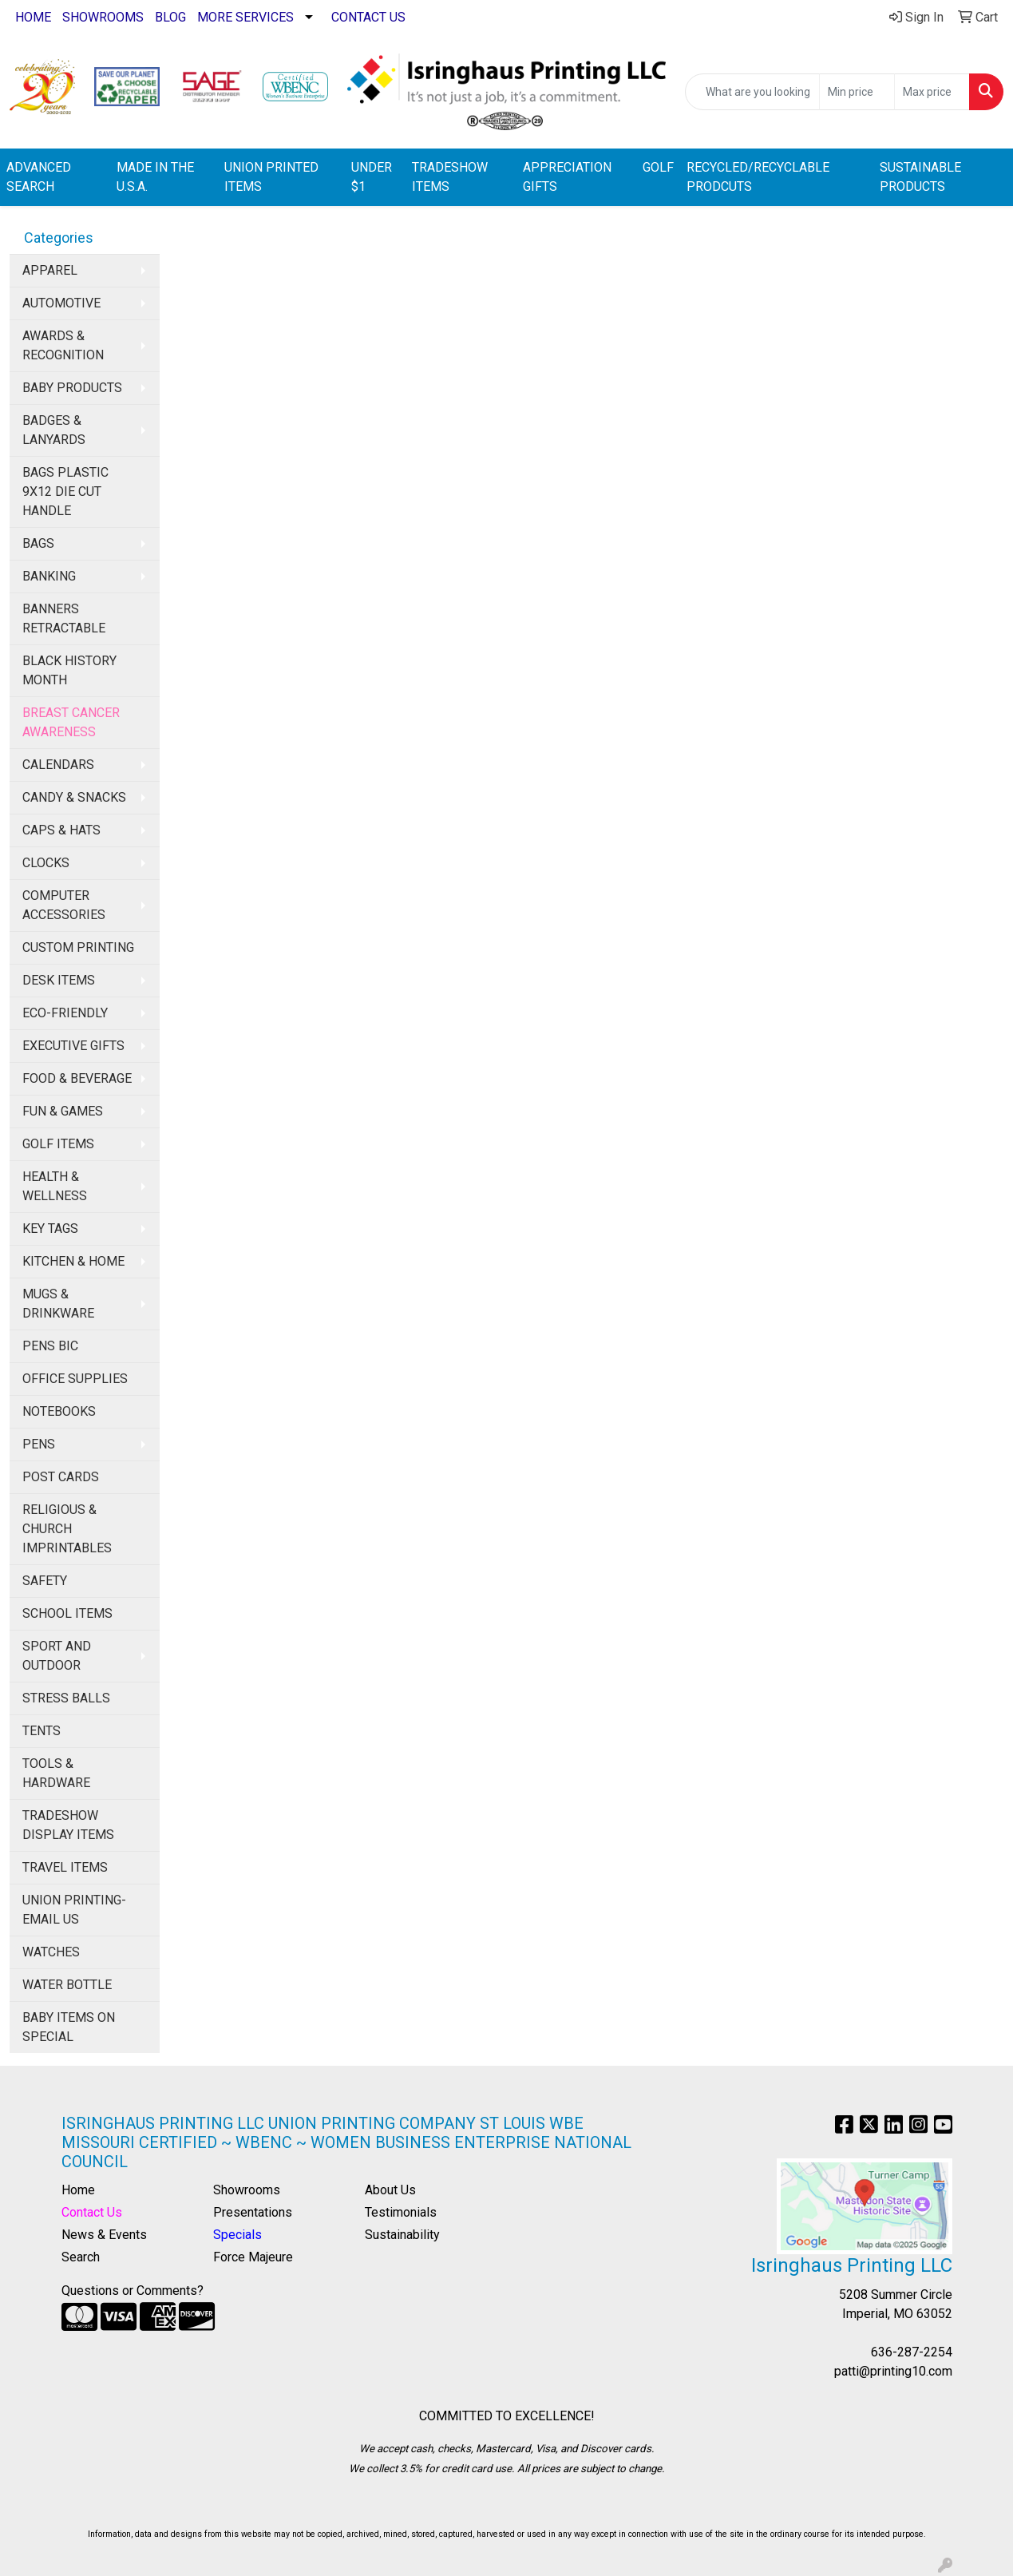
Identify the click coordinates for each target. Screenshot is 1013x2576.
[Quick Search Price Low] (857, 91)
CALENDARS (58, 764)
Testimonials (401, 2212)
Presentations (252, 2212)
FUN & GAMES (62, 1111)
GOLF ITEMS (58, 1143)
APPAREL (49, 270)
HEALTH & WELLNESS (54, 1186)
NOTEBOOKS (59, 1411)
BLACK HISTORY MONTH (69, 670)
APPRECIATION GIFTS (567, 177)
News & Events (104, 2234)
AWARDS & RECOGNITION (63, 345)
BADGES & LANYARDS (53, 430)
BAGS (38, 543)
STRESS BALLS (66, 1698)
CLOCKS (45, 862)
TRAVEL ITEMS (65, 1867)
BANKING (49, 576)
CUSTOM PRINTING (78, 947)
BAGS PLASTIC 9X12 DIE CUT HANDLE (65, 491)
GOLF (658, 167)
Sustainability (402, 2234)
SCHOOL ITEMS (67, 1613)
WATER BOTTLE (67, 1984)
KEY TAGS (50, 1228)
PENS (38, 1444)
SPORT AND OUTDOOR (56, 1656)
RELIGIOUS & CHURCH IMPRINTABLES (67, 1529)
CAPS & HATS (61, 830)
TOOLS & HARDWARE (56, 1773)
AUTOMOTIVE (61, 303)
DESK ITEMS (58, 980)
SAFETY (44, 1580)
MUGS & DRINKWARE (58, 1303)
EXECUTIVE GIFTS (73, 1045)
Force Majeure (253, 2257)
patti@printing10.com (893, 2371)
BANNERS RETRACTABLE (63, 618)
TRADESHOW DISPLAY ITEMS (68, 1825)
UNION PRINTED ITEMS (271, 177)
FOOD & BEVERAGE (77, 1078)
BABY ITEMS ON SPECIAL (68, 2027)
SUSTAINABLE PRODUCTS (920, 177)
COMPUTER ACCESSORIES (63, 905)
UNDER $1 (371, 177)
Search (80, 2257)
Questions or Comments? (132, 2290)
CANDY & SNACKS (74, 797)
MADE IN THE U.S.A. (155, 177)
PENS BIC (50, 1345)
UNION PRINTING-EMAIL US (74, 1909)
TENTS (41, 1730)
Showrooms (246, 2190)
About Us (390, 2190)
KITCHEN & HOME (73, 1261)
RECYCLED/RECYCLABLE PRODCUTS (758, 177)
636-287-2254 (911, 2352)
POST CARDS (60, 1476)
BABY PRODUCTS (72, 387)
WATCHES (51, 1952)
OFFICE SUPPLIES (75, 1378)
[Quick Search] (752, 91)
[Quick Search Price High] (932, 91)
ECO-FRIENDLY (65, 1012)
